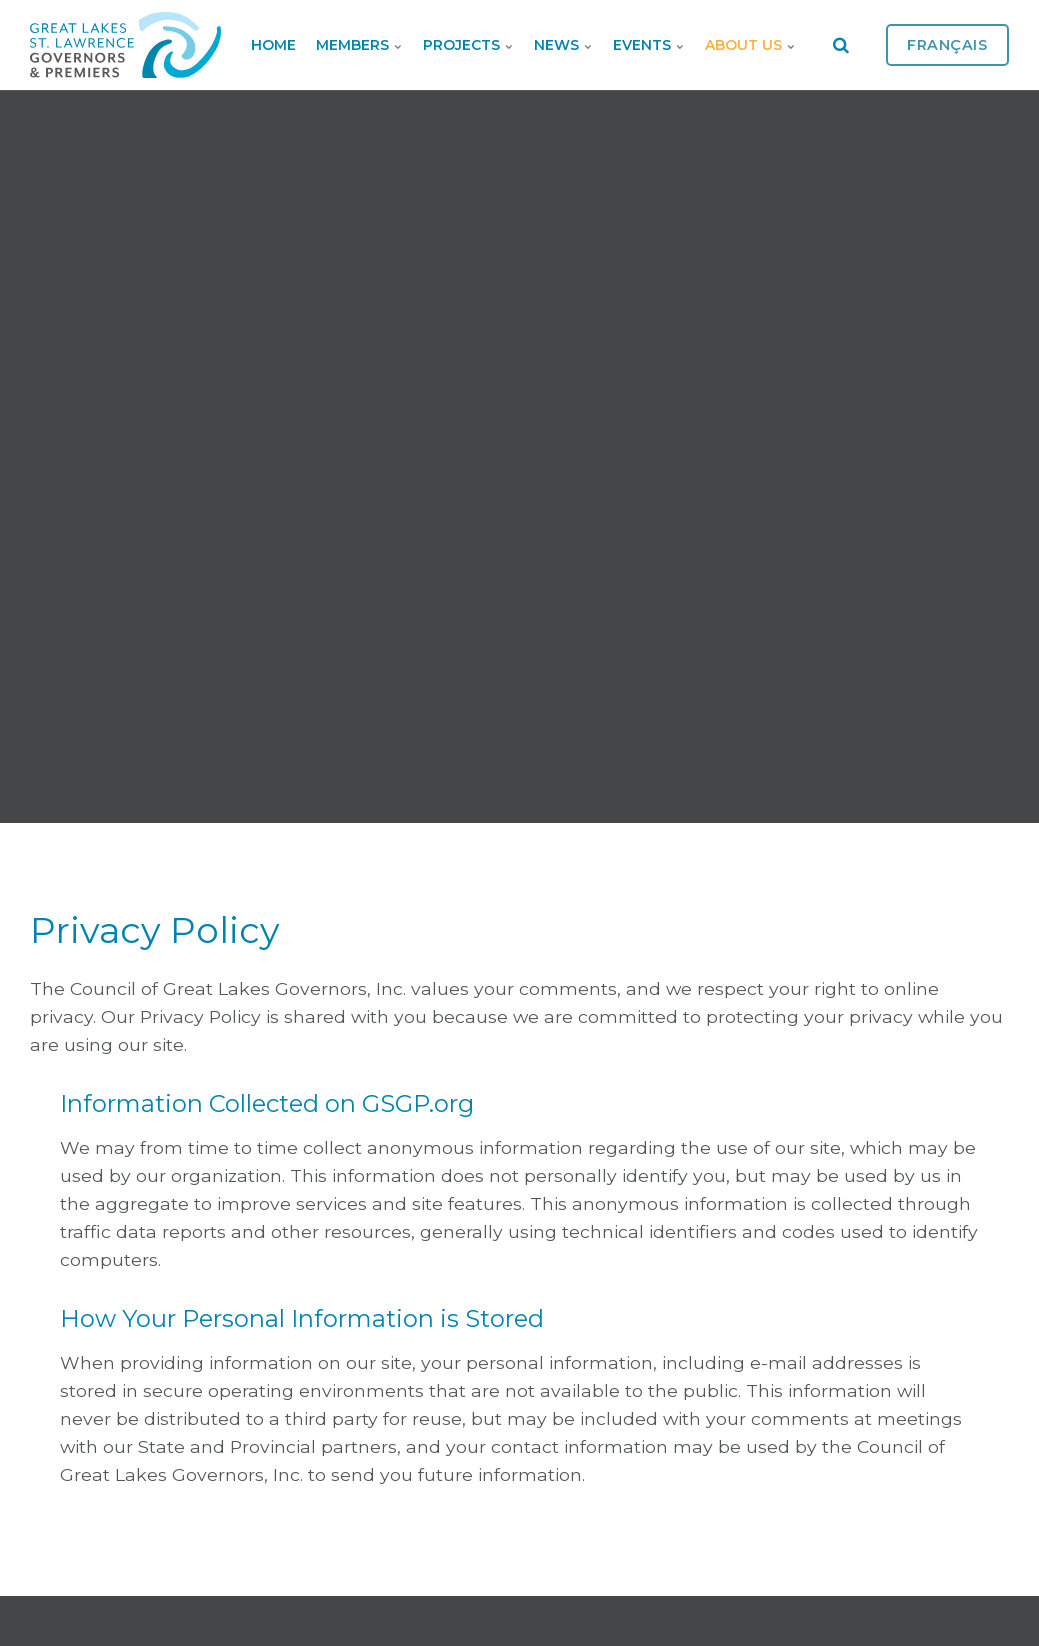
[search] (841, 45)
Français (947, 45)
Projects (468, 45)
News (563, 45)
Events (649, 45)
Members (359, 45)
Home (273, 45)
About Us (750, 45)
